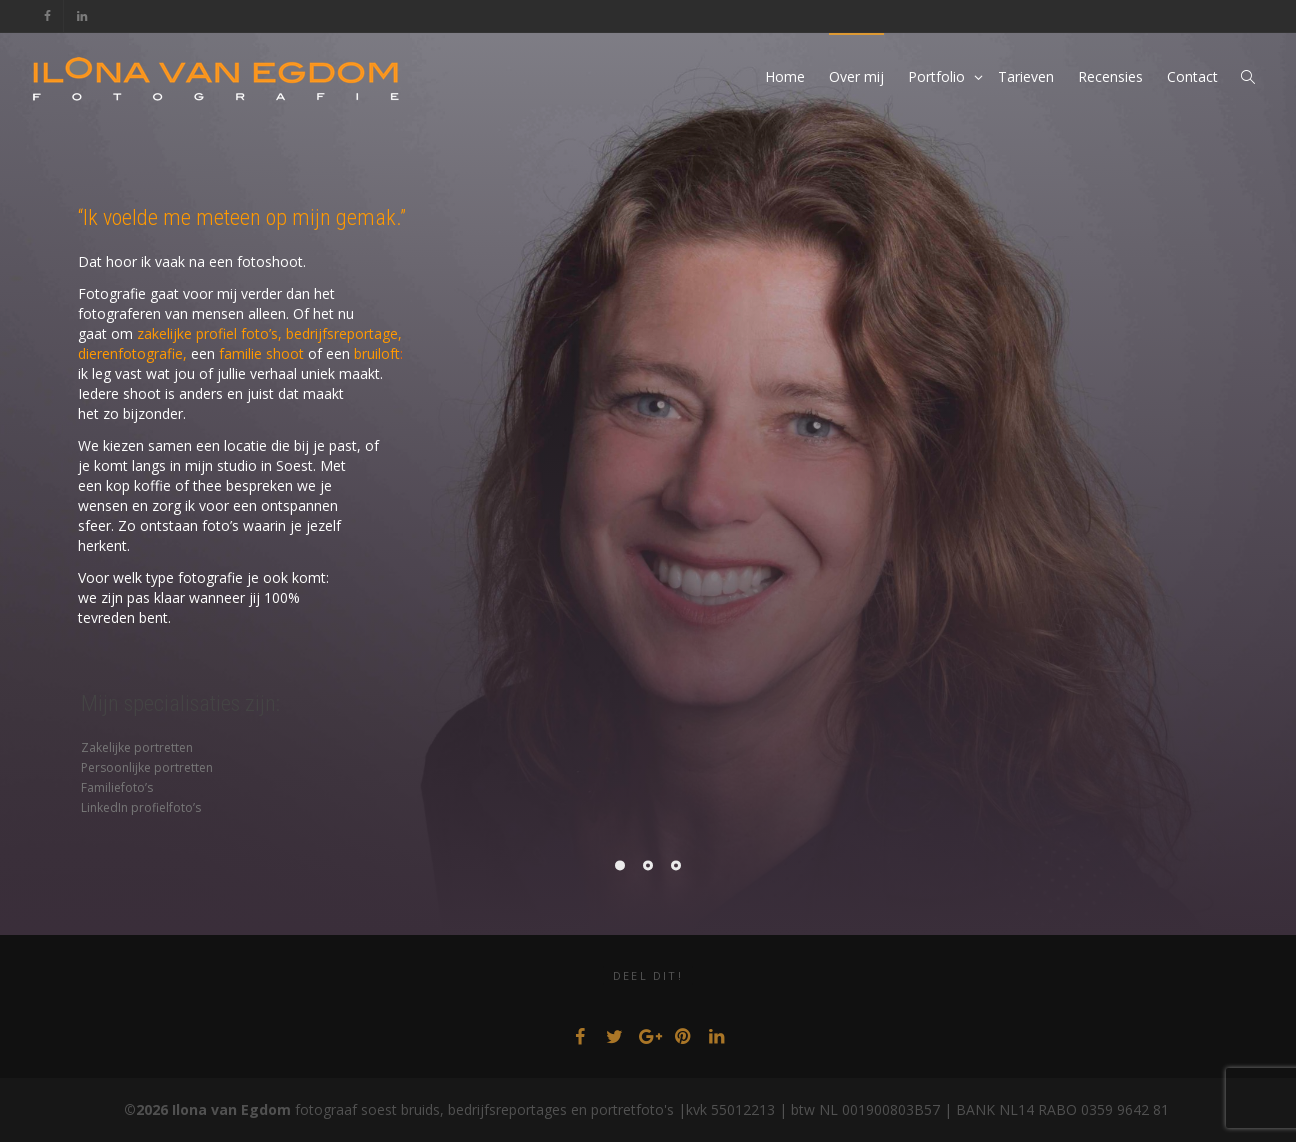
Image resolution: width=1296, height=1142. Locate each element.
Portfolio (938, 76)
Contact (1192, 76)
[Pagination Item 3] (676, 865)
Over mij (856, 76)
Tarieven (1026, 76)
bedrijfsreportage (342, 333)
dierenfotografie (130, 353)
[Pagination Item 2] (648, 865)
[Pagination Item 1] (620, 865)
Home (785, 76)
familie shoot (261, 353)
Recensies (1110, 76)
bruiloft (377, 353)
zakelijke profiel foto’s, (209, 333)
